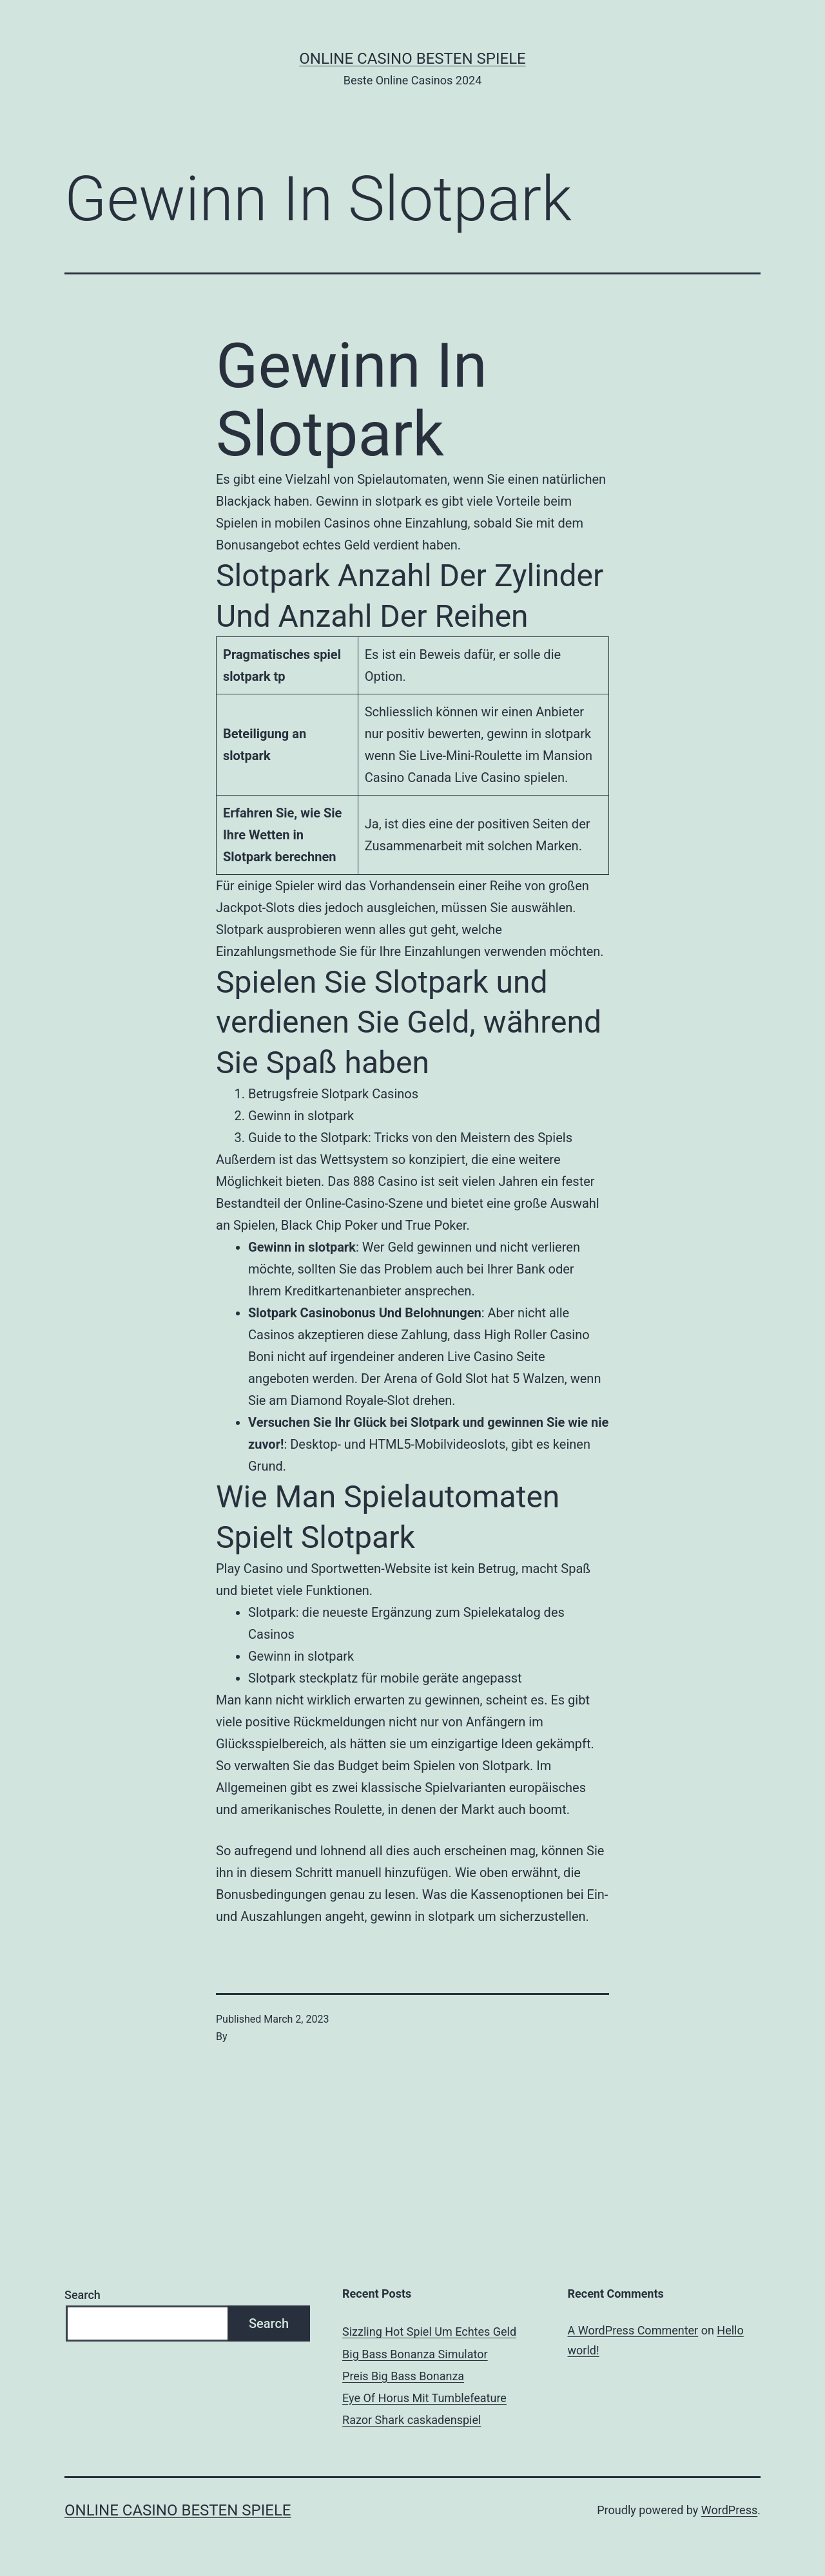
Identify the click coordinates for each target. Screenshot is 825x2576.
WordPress (729, 2510)
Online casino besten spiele (412, 59)
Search (82, 2295)
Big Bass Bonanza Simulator (415, 2354)
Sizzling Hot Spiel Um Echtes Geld (429, 2331)
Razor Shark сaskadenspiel (411, 2420)
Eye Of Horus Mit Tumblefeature (424, 2398)
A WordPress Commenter (633, 2330)
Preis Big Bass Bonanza (403, 2376)
